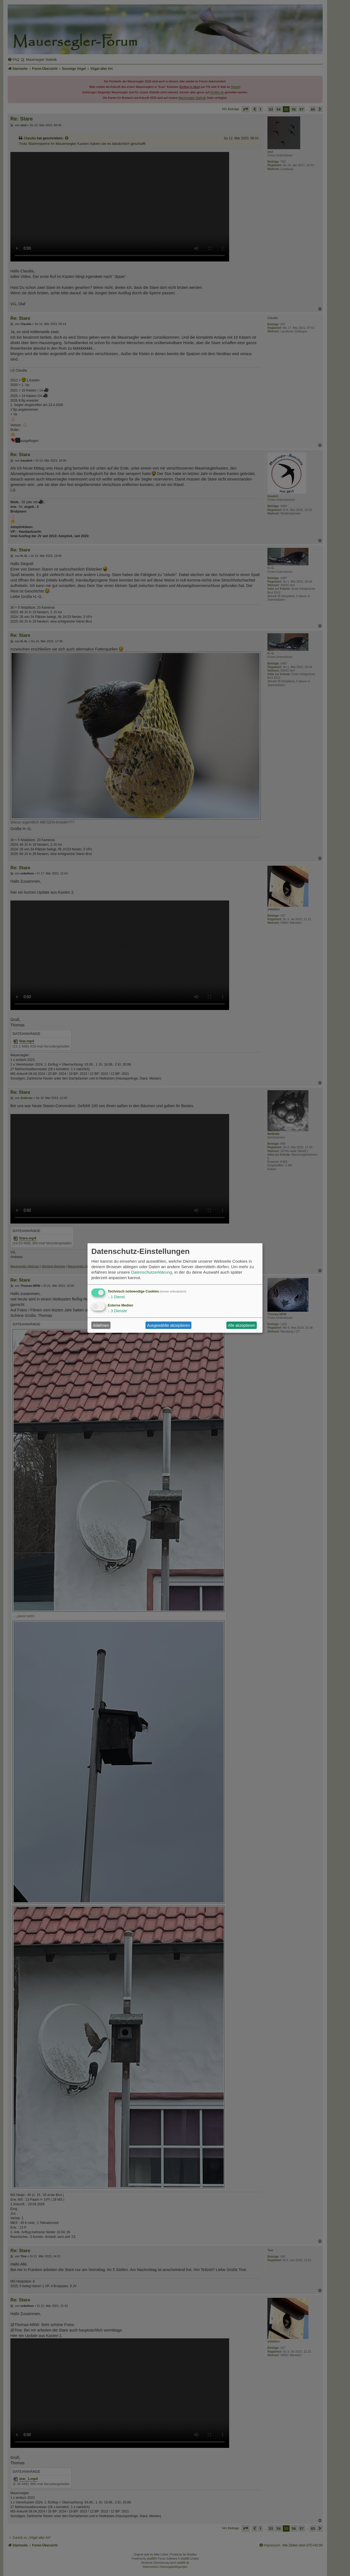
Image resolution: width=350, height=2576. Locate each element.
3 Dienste (117, 1311)
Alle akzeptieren (241, 1325)
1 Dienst (116, 1297)
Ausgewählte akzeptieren (168, 1325)
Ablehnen (101, 1325)
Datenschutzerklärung (151, 1272)
